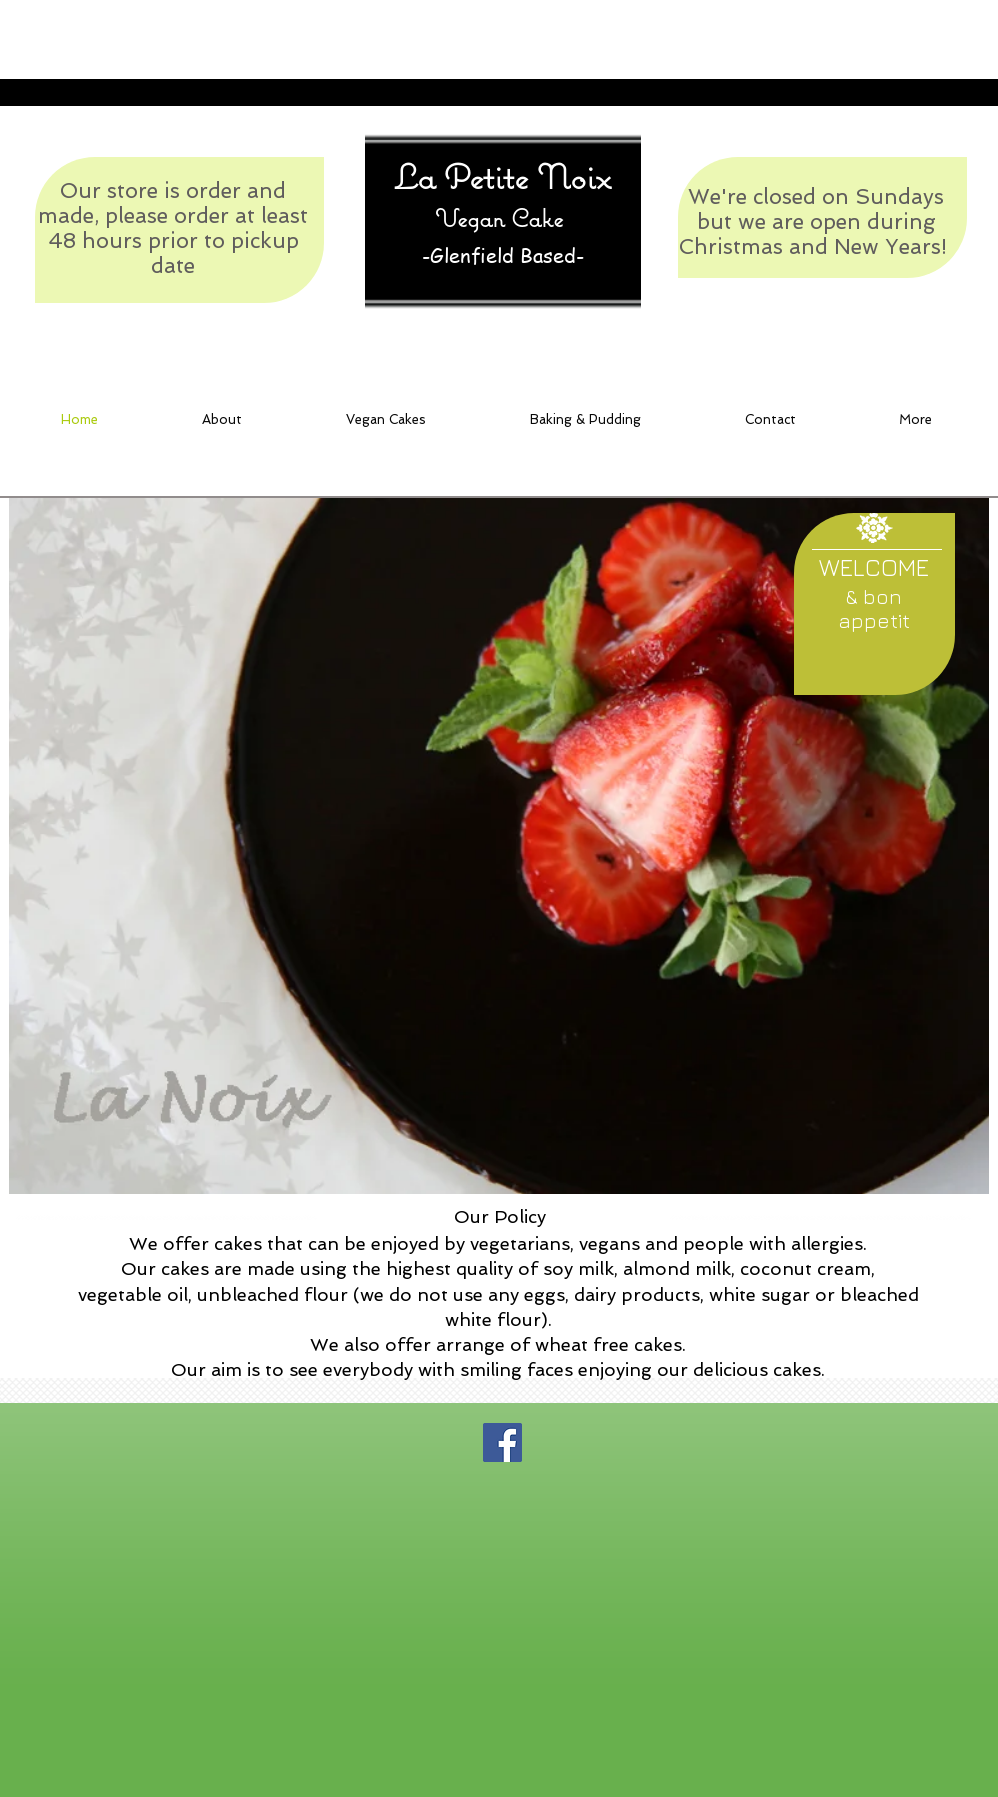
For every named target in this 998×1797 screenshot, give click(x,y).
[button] (770, 420)
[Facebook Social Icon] (502, 1442)
